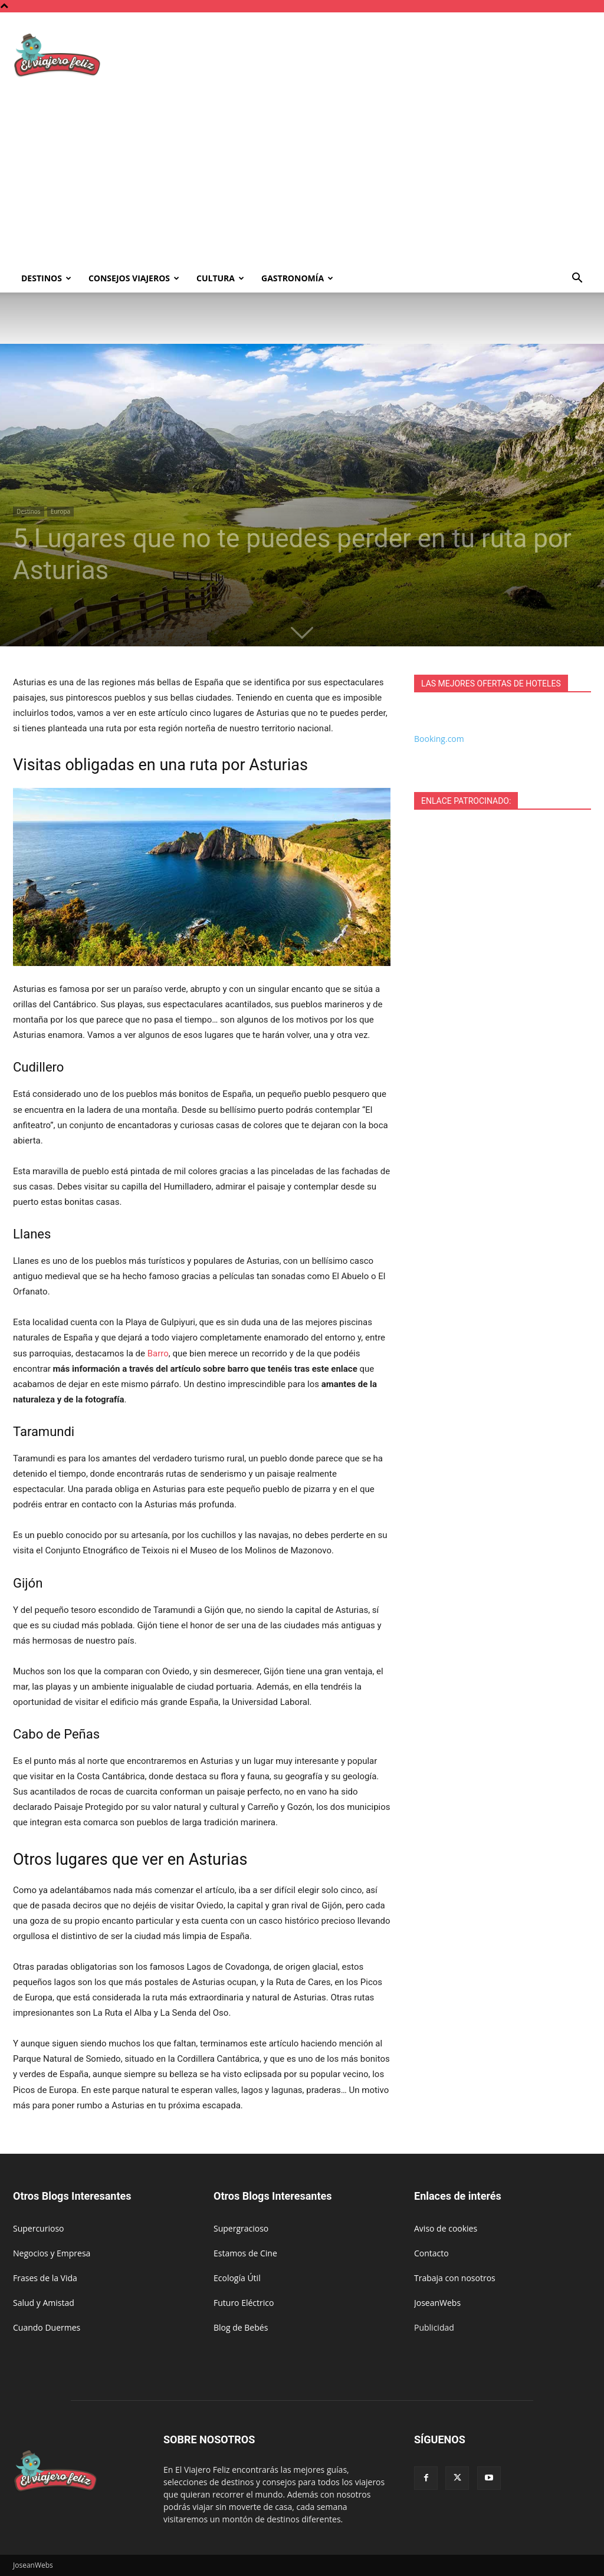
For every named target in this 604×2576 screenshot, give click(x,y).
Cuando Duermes (46, 2327)
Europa (60, 511)
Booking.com (439, 738)
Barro (158, 1353)
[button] (577, 279)
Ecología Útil (237, 2277)
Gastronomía (297, 278)
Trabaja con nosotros (454, 2277)
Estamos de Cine (245, 2253)
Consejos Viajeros (133, 278)
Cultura (220, 278)
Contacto (431, 2253)
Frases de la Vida (45, 2277)
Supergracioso (241, 2228)
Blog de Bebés (241, 2327)
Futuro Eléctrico (244, 2302)
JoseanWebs (437, 2302)
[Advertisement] (302, 175)
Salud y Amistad (43, 2302)
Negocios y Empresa (51, 2253)
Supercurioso (38, 2228)
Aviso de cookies (445, 2228)
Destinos (46, 278)
